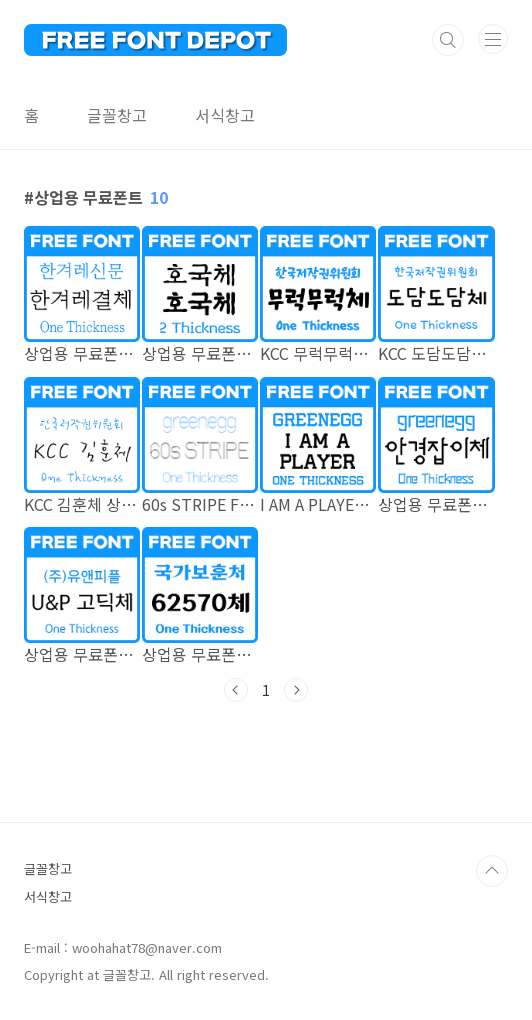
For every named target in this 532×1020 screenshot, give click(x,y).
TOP (492, 871)
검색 (448, 40)
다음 (296, 690)
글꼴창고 (117, 115)
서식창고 (225, 115)
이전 (236, 690)
